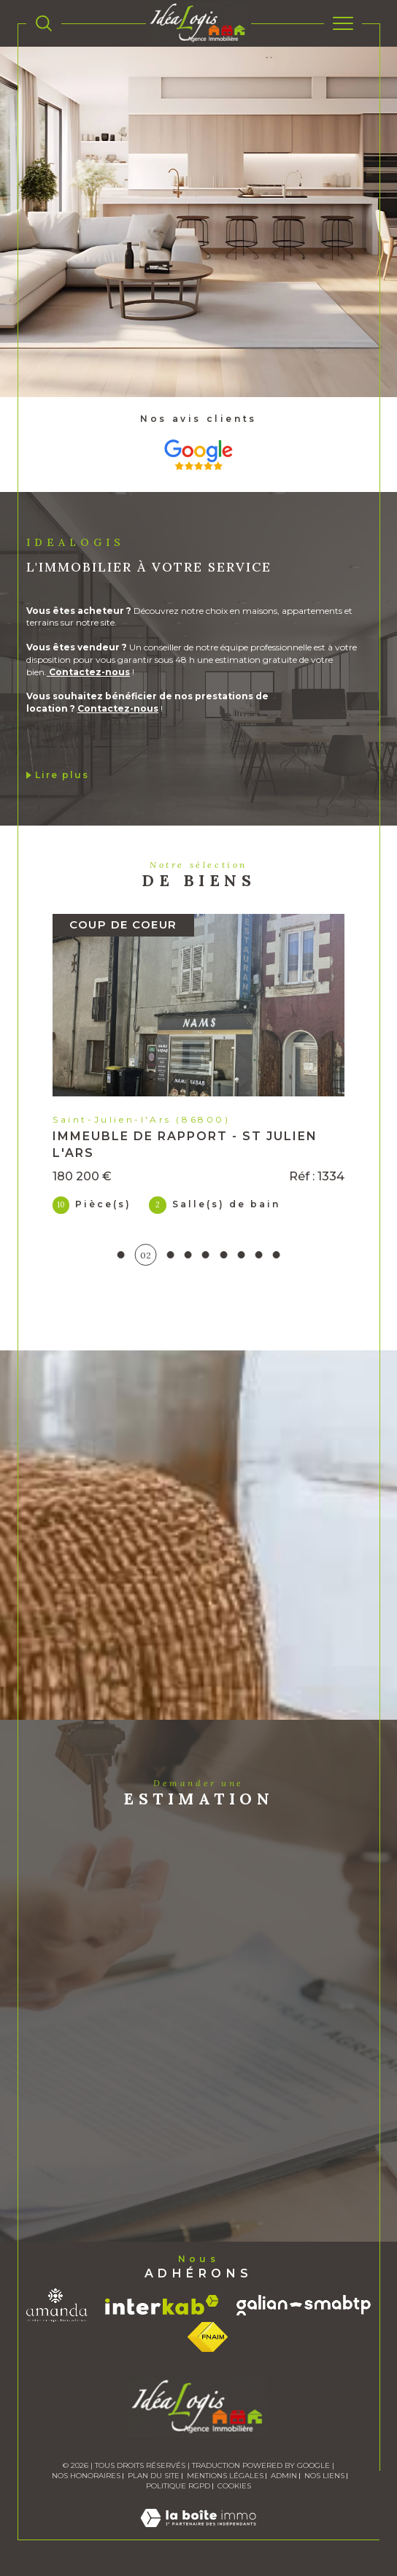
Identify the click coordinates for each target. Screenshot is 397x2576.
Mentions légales (225, 2475)
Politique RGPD (178, 2486)
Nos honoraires (86, 2475)
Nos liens (324, 2475)
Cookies (234, 2486)
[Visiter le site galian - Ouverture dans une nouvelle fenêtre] (303, 2305)
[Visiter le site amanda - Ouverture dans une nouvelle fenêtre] (57, 2305)
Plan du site (154, 2475)
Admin (284, 2475)
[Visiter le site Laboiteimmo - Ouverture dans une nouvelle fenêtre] (198, 2532)
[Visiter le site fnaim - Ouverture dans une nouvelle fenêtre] (208, 2337)
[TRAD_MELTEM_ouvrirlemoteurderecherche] (44, 23)
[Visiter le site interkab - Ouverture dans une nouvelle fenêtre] (162, 2305)
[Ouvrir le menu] (343, 23)
